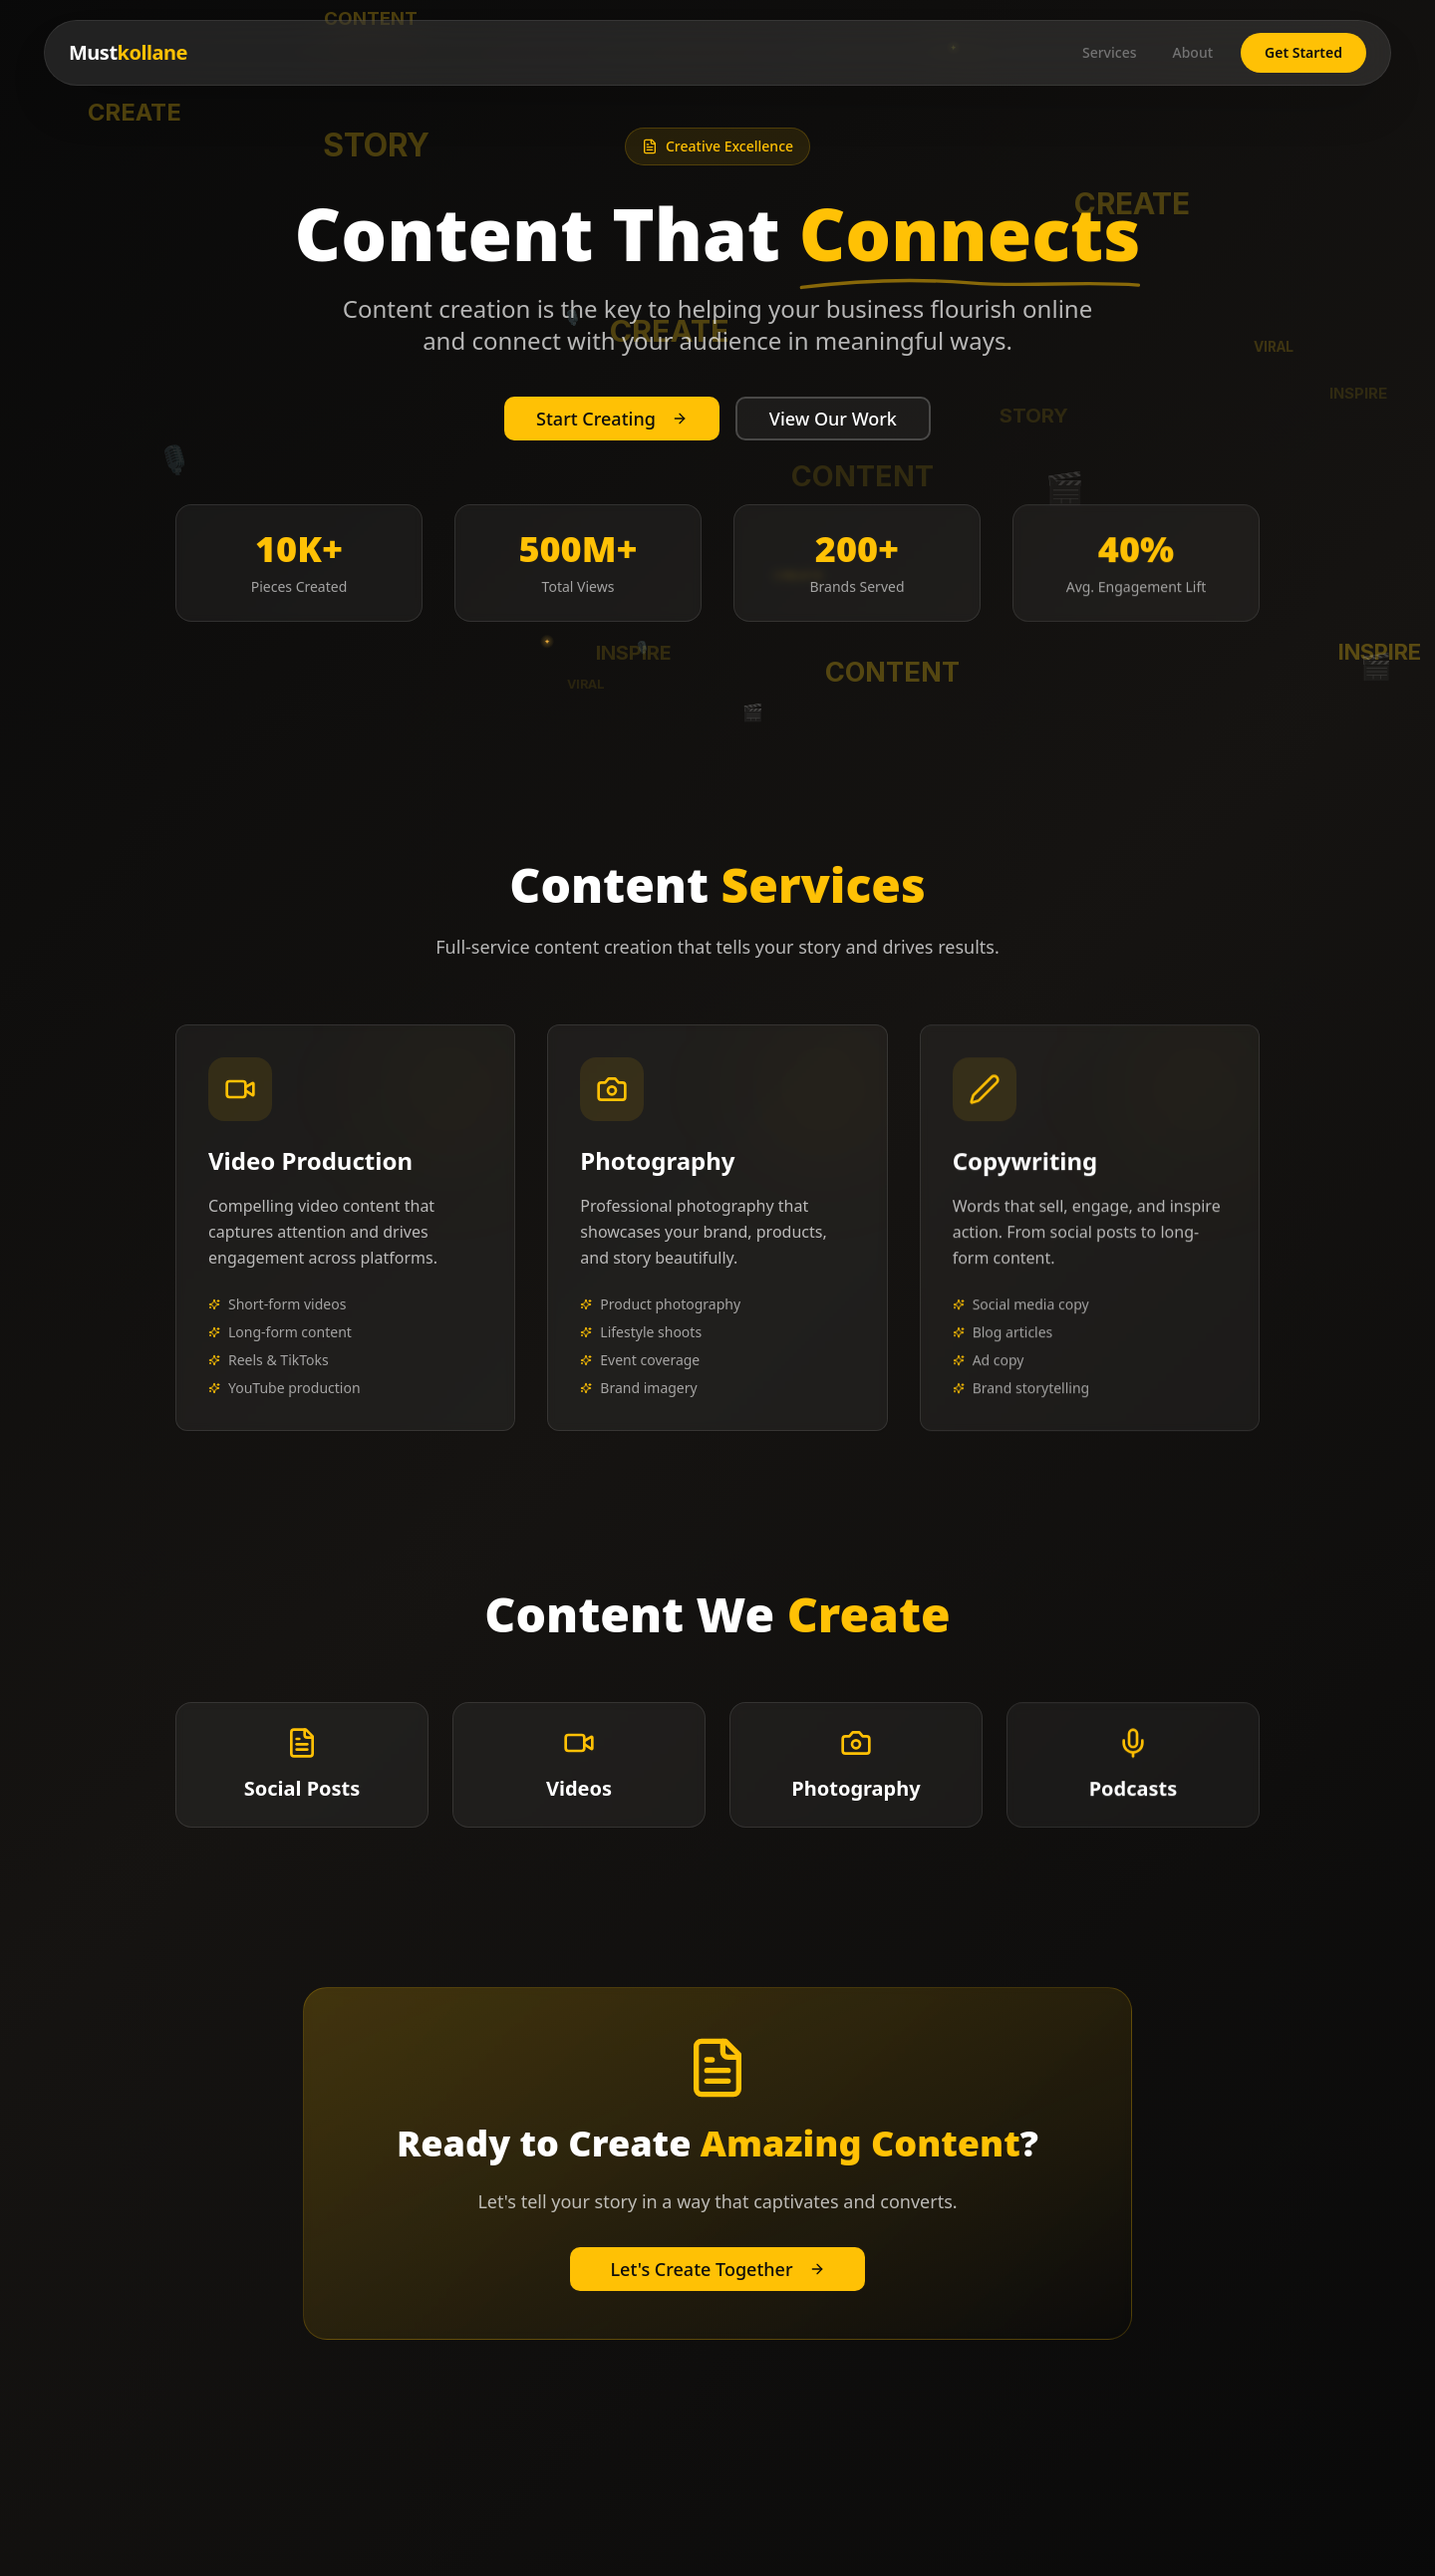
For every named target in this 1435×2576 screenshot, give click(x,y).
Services (1109, 52)
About (1192, 52)
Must (128, 52)
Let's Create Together (717, 2269)
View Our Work (833, 418)
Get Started (1303, 52)
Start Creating (612, 418)
